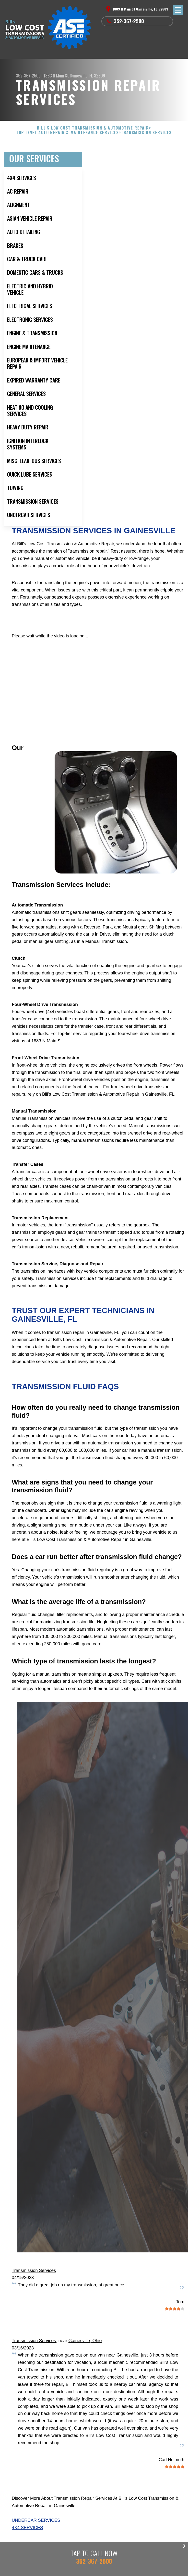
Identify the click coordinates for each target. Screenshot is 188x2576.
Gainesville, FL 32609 (87, 75)
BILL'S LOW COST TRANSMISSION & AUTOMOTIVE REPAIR (93, 128)
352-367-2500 (129, 21)
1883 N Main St (56, 75)
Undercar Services (36, 2520)
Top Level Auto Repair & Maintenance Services (67, 132)
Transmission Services (34, 2270)
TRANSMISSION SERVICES (146, 132)
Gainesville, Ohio (85, 2340)
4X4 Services (27, 2527)
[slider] (174, 2309)
